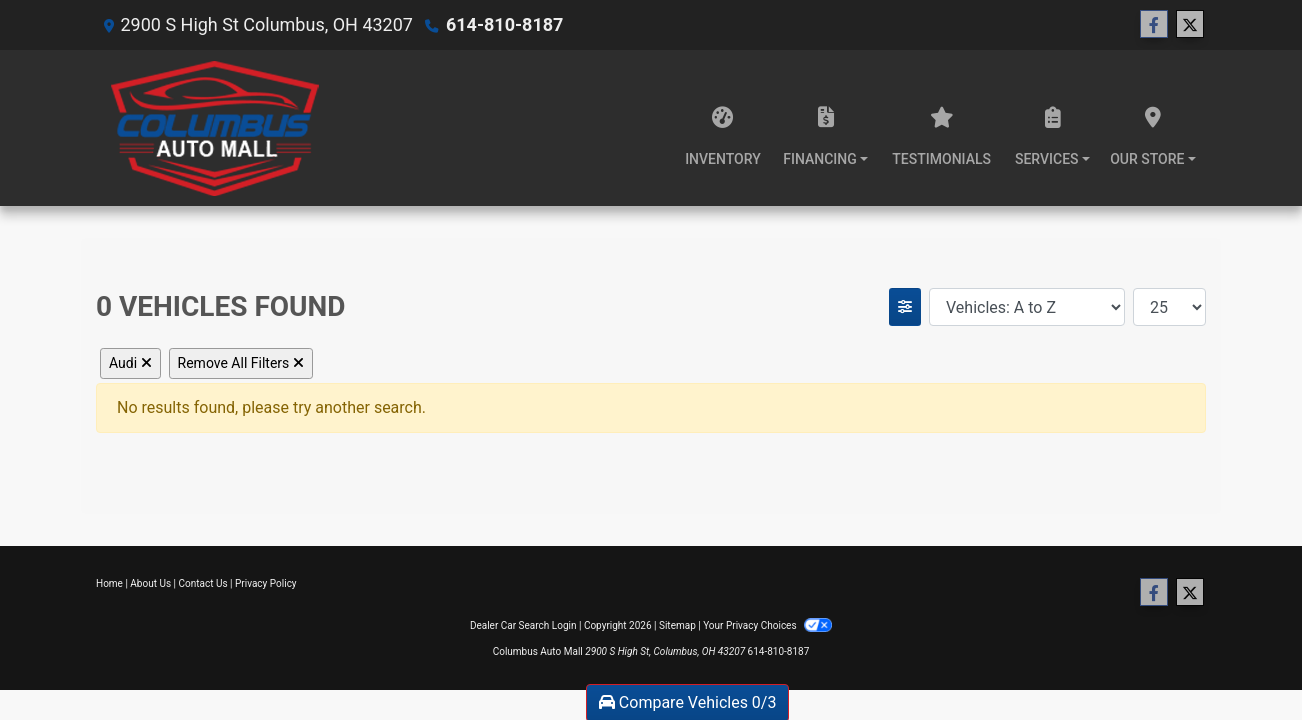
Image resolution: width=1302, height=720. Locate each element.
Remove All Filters (241, 363)
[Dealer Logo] (215, 128)
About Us (150, 583)
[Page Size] (1169, 307)
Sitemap (677, 625)
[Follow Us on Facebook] (1154, 25)
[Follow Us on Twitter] (1190, 25)
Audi (130, 363)
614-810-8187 (504, 24)
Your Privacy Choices (767, 625)
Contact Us (203, 583)
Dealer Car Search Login (523, 625)
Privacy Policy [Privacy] (266, 583)
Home (109, 583)
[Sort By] (1027, 307)
